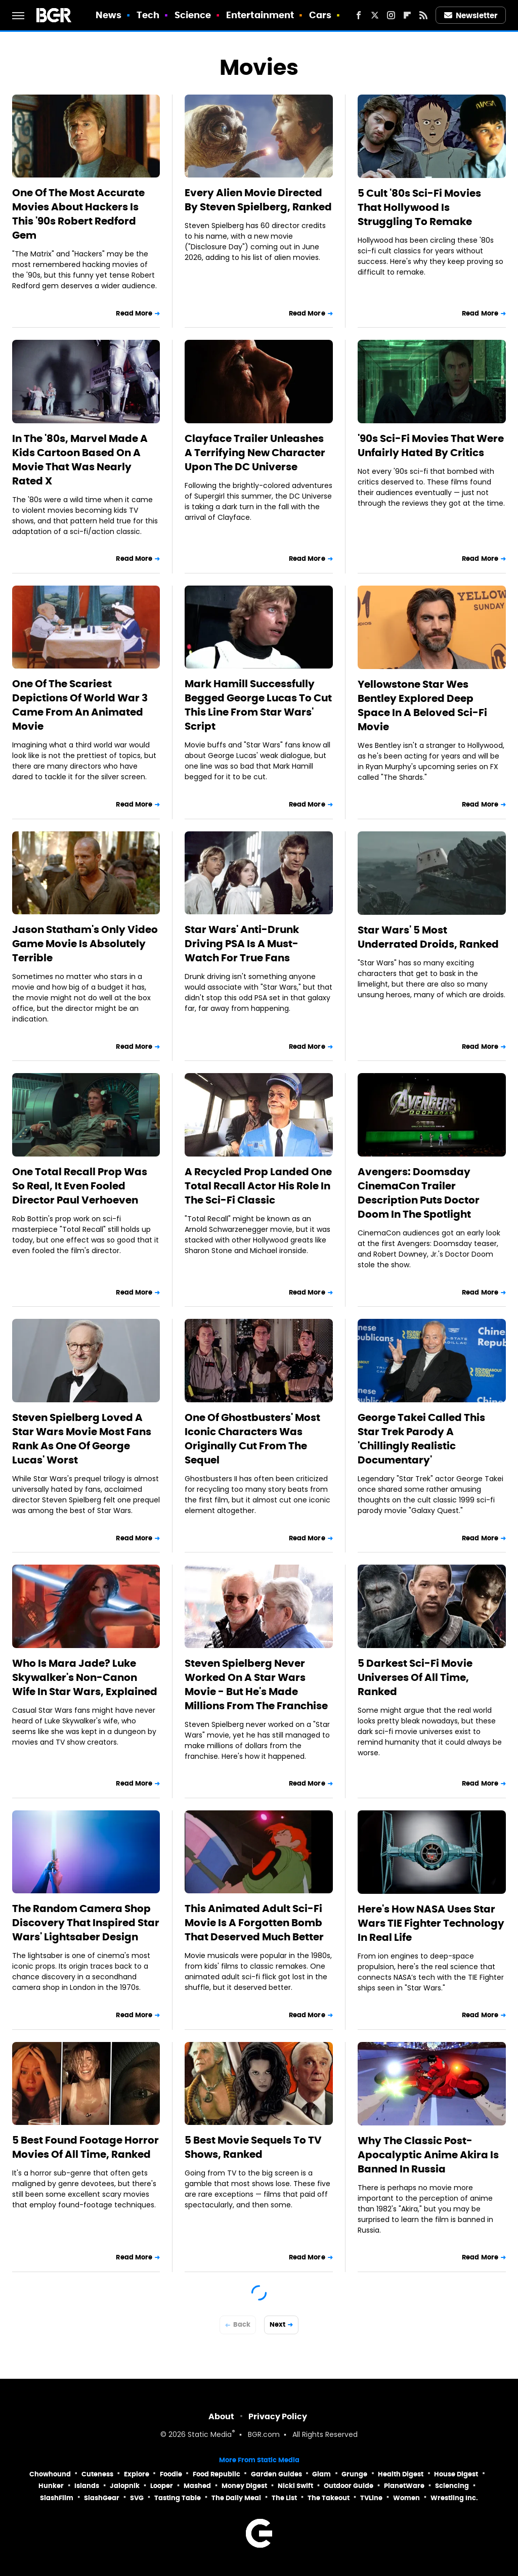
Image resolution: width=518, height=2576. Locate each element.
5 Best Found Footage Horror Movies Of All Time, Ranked (85, 2147)
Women (406, 2498)
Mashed (197, 2485)
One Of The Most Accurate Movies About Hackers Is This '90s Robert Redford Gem (78, 214)
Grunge (354, 2474)
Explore (136, 2474)
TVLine (371, 2498)
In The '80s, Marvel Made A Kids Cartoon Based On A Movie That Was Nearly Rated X (80, 459)
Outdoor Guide (348, 2485)
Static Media (210, 2435)
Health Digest (400, 2474)
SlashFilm (56, 2498)
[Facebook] (359, 15)
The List (284, 2498)
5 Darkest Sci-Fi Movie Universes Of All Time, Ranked (415, 1677)
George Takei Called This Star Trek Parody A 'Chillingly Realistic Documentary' (421, 1439)
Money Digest (244, 2485)
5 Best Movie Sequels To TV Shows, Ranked (253, 2147)
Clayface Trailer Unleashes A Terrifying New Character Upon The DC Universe (255, 452)
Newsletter (471, 15)
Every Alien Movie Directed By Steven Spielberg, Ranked (258, 199)
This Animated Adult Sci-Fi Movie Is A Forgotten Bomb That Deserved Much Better (254, 1922)
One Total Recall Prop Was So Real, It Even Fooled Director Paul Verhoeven (79, 1186)
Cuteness (97, 2474)
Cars (320, 15)
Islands (86, 2485)
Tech (148, 15)
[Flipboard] (407, 15)
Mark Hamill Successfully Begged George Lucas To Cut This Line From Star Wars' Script (258, 705)
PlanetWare (404, 2485)
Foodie (171, 2474)
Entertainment (260, 15)
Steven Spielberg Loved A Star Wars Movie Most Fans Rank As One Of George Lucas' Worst (81, 1439)
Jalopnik (125, 2485)
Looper (161, 2485)
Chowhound (50, 2474)
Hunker (51, 2485)
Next (277, 2324)
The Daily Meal (236, 2498)
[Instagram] (391, 15)
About (221, 2416)
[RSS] (423, 15)
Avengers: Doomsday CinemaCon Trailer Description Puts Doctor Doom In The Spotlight (419, 1193)
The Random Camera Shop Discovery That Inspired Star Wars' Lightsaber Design (85, 1922)
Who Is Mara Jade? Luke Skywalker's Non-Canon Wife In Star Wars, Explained (84, 1677)
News (108, 15)
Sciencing (452, 2485)
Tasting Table (177, 2498)
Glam (321, 2474)
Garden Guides (276, 2474)
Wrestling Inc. (454, 2498)
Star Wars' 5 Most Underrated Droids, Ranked (428, 937)
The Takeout (329, 2498)
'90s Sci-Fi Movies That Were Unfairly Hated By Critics (431, 445)
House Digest (456, 2474)
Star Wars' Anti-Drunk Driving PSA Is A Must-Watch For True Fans (242, 943)
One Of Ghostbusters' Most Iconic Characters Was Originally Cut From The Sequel (252, 1439)
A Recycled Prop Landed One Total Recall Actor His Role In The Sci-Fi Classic (258, 1186)
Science (193, 15)
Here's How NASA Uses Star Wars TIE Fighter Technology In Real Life (431, 1923)
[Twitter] (375, 15)
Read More (134, 313)
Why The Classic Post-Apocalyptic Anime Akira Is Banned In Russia (428, 2154)
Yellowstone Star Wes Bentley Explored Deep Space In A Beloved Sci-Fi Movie (422, 705)
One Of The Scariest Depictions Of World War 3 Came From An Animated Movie (80, 705)
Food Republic (216, 2474)
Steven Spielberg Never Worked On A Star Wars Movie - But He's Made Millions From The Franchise (256, 1684)
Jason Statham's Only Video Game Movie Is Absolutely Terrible (85, 943)
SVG (137, 2498)
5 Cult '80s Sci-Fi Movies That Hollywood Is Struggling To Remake (419, 207)
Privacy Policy (277, 2416)
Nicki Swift (295, 2485)
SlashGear (101, 2498)
